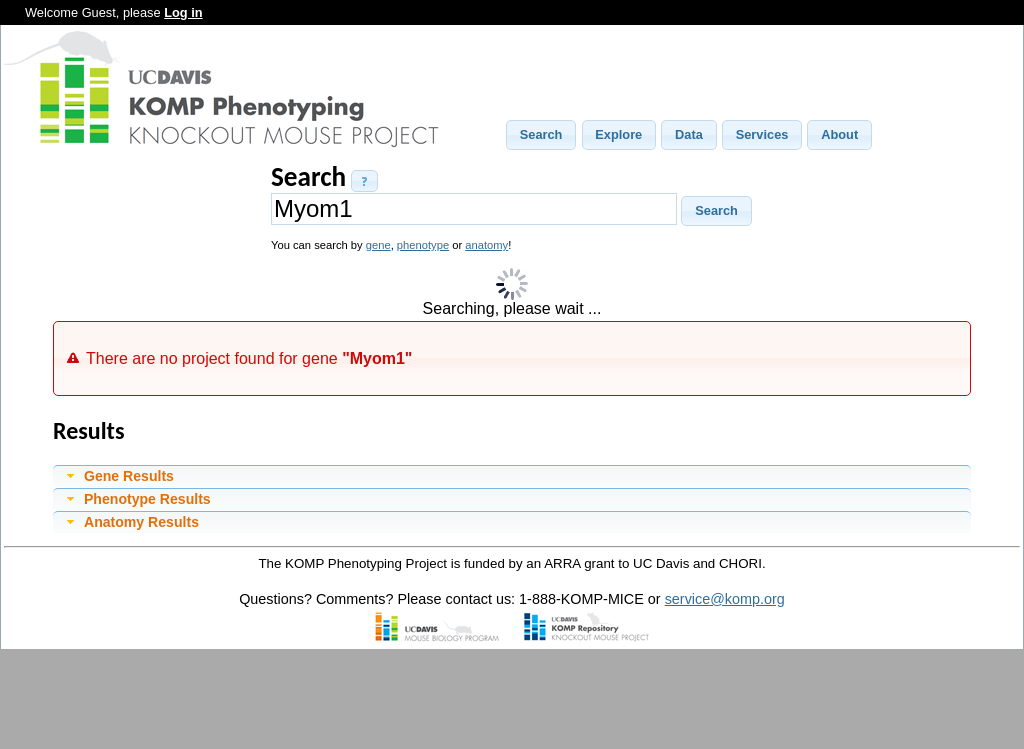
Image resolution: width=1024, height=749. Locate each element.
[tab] (512, 476)
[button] (541, 135)
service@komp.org (725, 599)
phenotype (423, 245)
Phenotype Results (147, 499)
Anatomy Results (141, 522)
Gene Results (129, 476)
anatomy (486, 245)
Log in (183, 12)
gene (378, 245)
